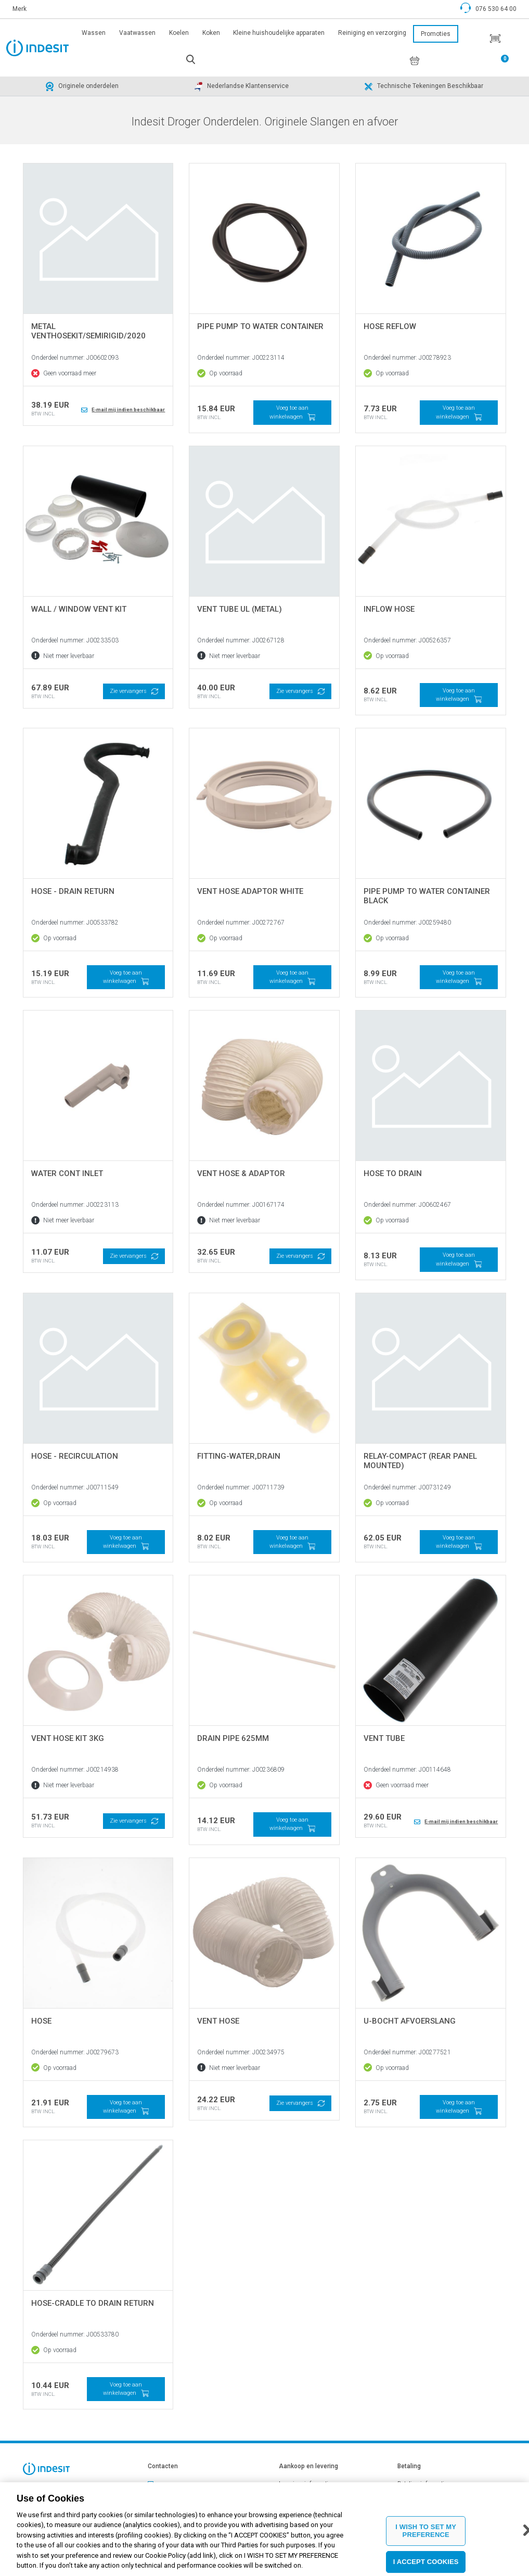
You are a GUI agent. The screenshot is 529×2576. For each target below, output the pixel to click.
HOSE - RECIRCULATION (74, 1456)
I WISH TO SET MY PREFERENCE (425, 2533)
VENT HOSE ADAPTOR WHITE (250, 891)
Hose (41, 2021)
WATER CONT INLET (67, 1173)
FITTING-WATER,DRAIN (238, 1456)
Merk (19, 8)
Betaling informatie (422, 2483)
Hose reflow (390, 326)
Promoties (435, 33)
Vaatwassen (137, 32)
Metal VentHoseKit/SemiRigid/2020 (88, 331)
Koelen (179, 32)
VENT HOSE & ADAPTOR (241, 1173)
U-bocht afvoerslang (410, 2021)
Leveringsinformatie (305, 2483)
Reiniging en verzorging (372, 32)
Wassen (94, 32)
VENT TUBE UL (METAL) (239, 609)
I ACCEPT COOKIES (426, 2564)
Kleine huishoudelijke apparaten (279, 32)
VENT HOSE (218, 2021)
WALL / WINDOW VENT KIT (78, 609)
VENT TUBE (384, 1738)
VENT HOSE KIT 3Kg (67, 1738)
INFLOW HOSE (389, 609)
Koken (211, 32)
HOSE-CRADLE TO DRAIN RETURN (92, 2303)
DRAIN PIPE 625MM (233, 1738)
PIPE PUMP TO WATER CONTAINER (260, 326)
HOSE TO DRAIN (393, 1173)
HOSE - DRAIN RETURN (72, 891)
